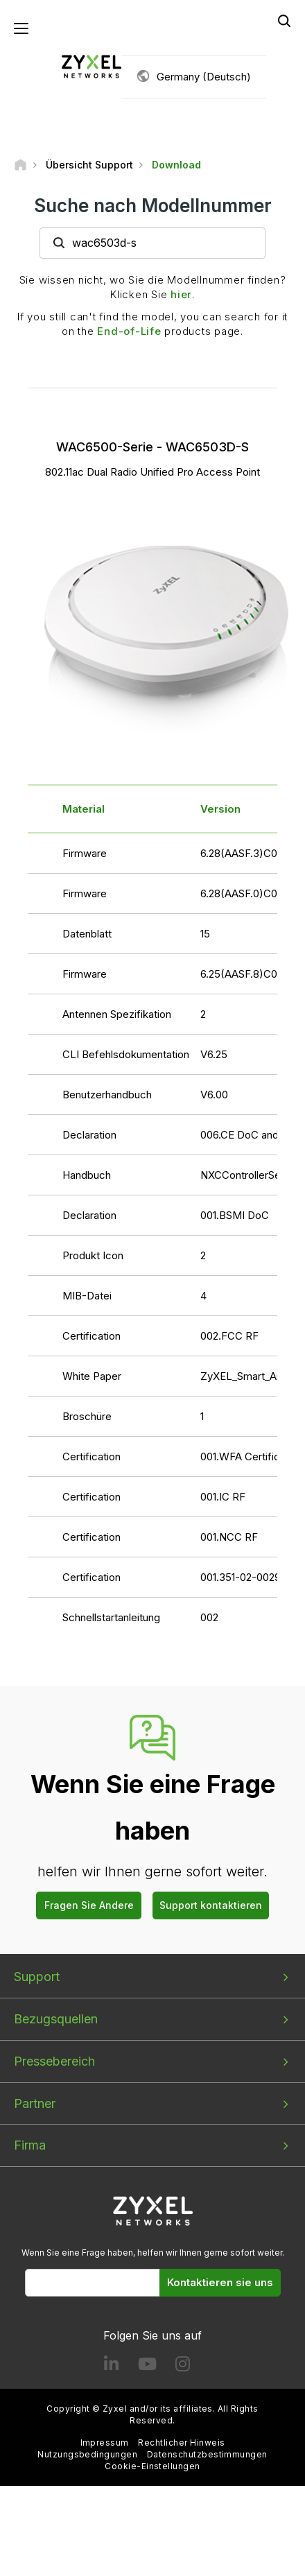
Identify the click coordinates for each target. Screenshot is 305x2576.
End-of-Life (129, 331)
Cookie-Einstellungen (152, 2466)
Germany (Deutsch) (204, 76)
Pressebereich (54, 2061)
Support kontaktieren (210, 1905)
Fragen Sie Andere (89, 1905)
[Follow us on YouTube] (147, 2367)
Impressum (104, 2442)
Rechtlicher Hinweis (181, 2442)
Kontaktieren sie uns (220, 2282)
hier (181, 294)
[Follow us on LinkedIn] (111, 2367)
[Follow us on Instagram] (182, 2367)
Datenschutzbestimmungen (207, 2454)
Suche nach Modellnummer (153, 205)
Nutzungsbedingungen (87, 2454)
